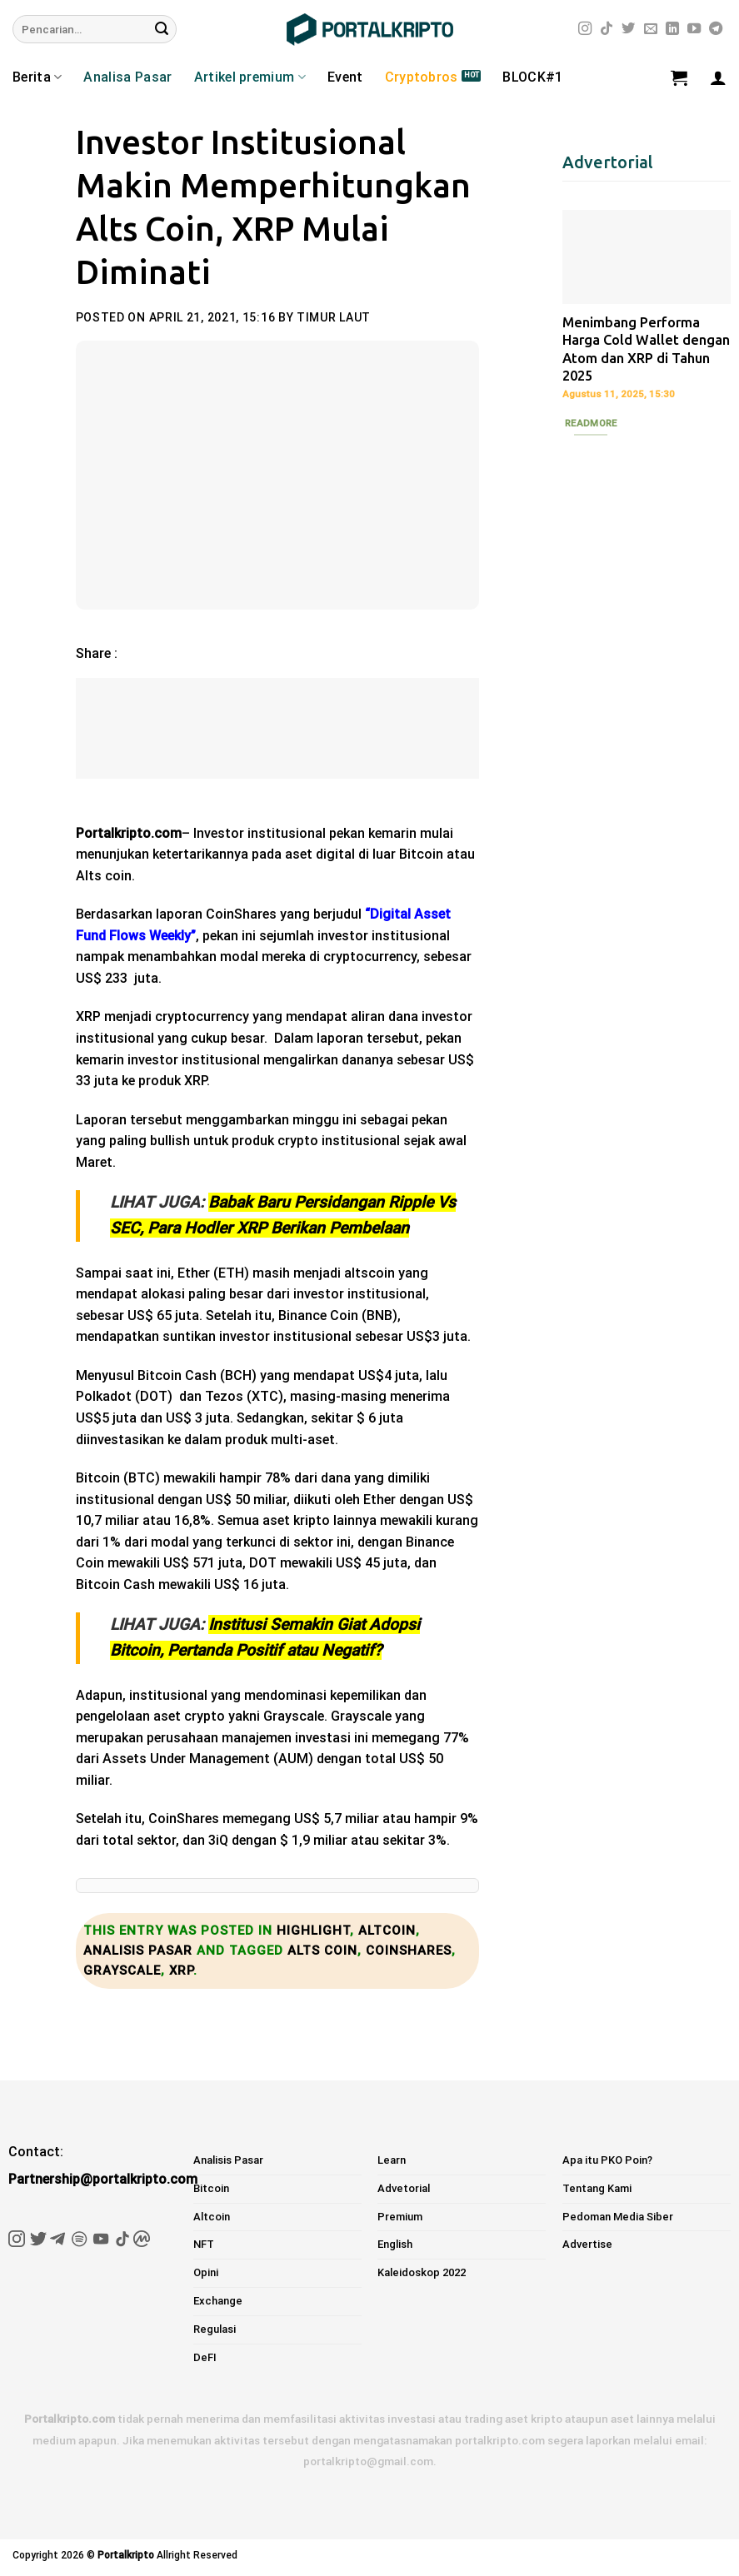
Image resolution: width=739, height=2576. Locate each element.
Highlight (313, 1930)
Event (345, 77)
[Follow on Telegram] (715, 29)
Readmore (591, 423)
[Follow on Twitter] (628, 29)
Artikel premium (250, 77)
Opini (205, 2272)
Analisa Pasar (127, 77)
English (394, 2244)
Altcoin (387, 1930)
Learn (391, 2160)
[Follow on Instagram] (585, 29)
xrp (181, 1970)
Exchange (217, 2300)
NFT (203, 2244)
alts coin (322, 1950)
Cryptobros (421, 77)
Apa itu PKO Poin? (607, 2160)
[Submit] (161, 29)
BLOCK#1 (532, 77)
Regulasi (214, 2329)
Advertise (587, 2244)
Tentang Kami (597, 2188)
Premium (399, 2216)
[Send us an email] (650, 29)
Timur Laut (334, 317)
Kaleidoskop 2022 (421, 2272)
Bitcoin (211, 2188)
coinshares (409, 1950)
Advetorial (403, 2188)
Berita (37, 77)
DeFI (205, 2357)
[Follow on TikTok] (606, 29)
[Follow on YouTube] (694, 29)
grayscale (122, 1970)
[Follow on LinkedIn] (672, 29)
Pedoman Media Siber (617, 2216)
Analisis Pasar (137, 1950)
